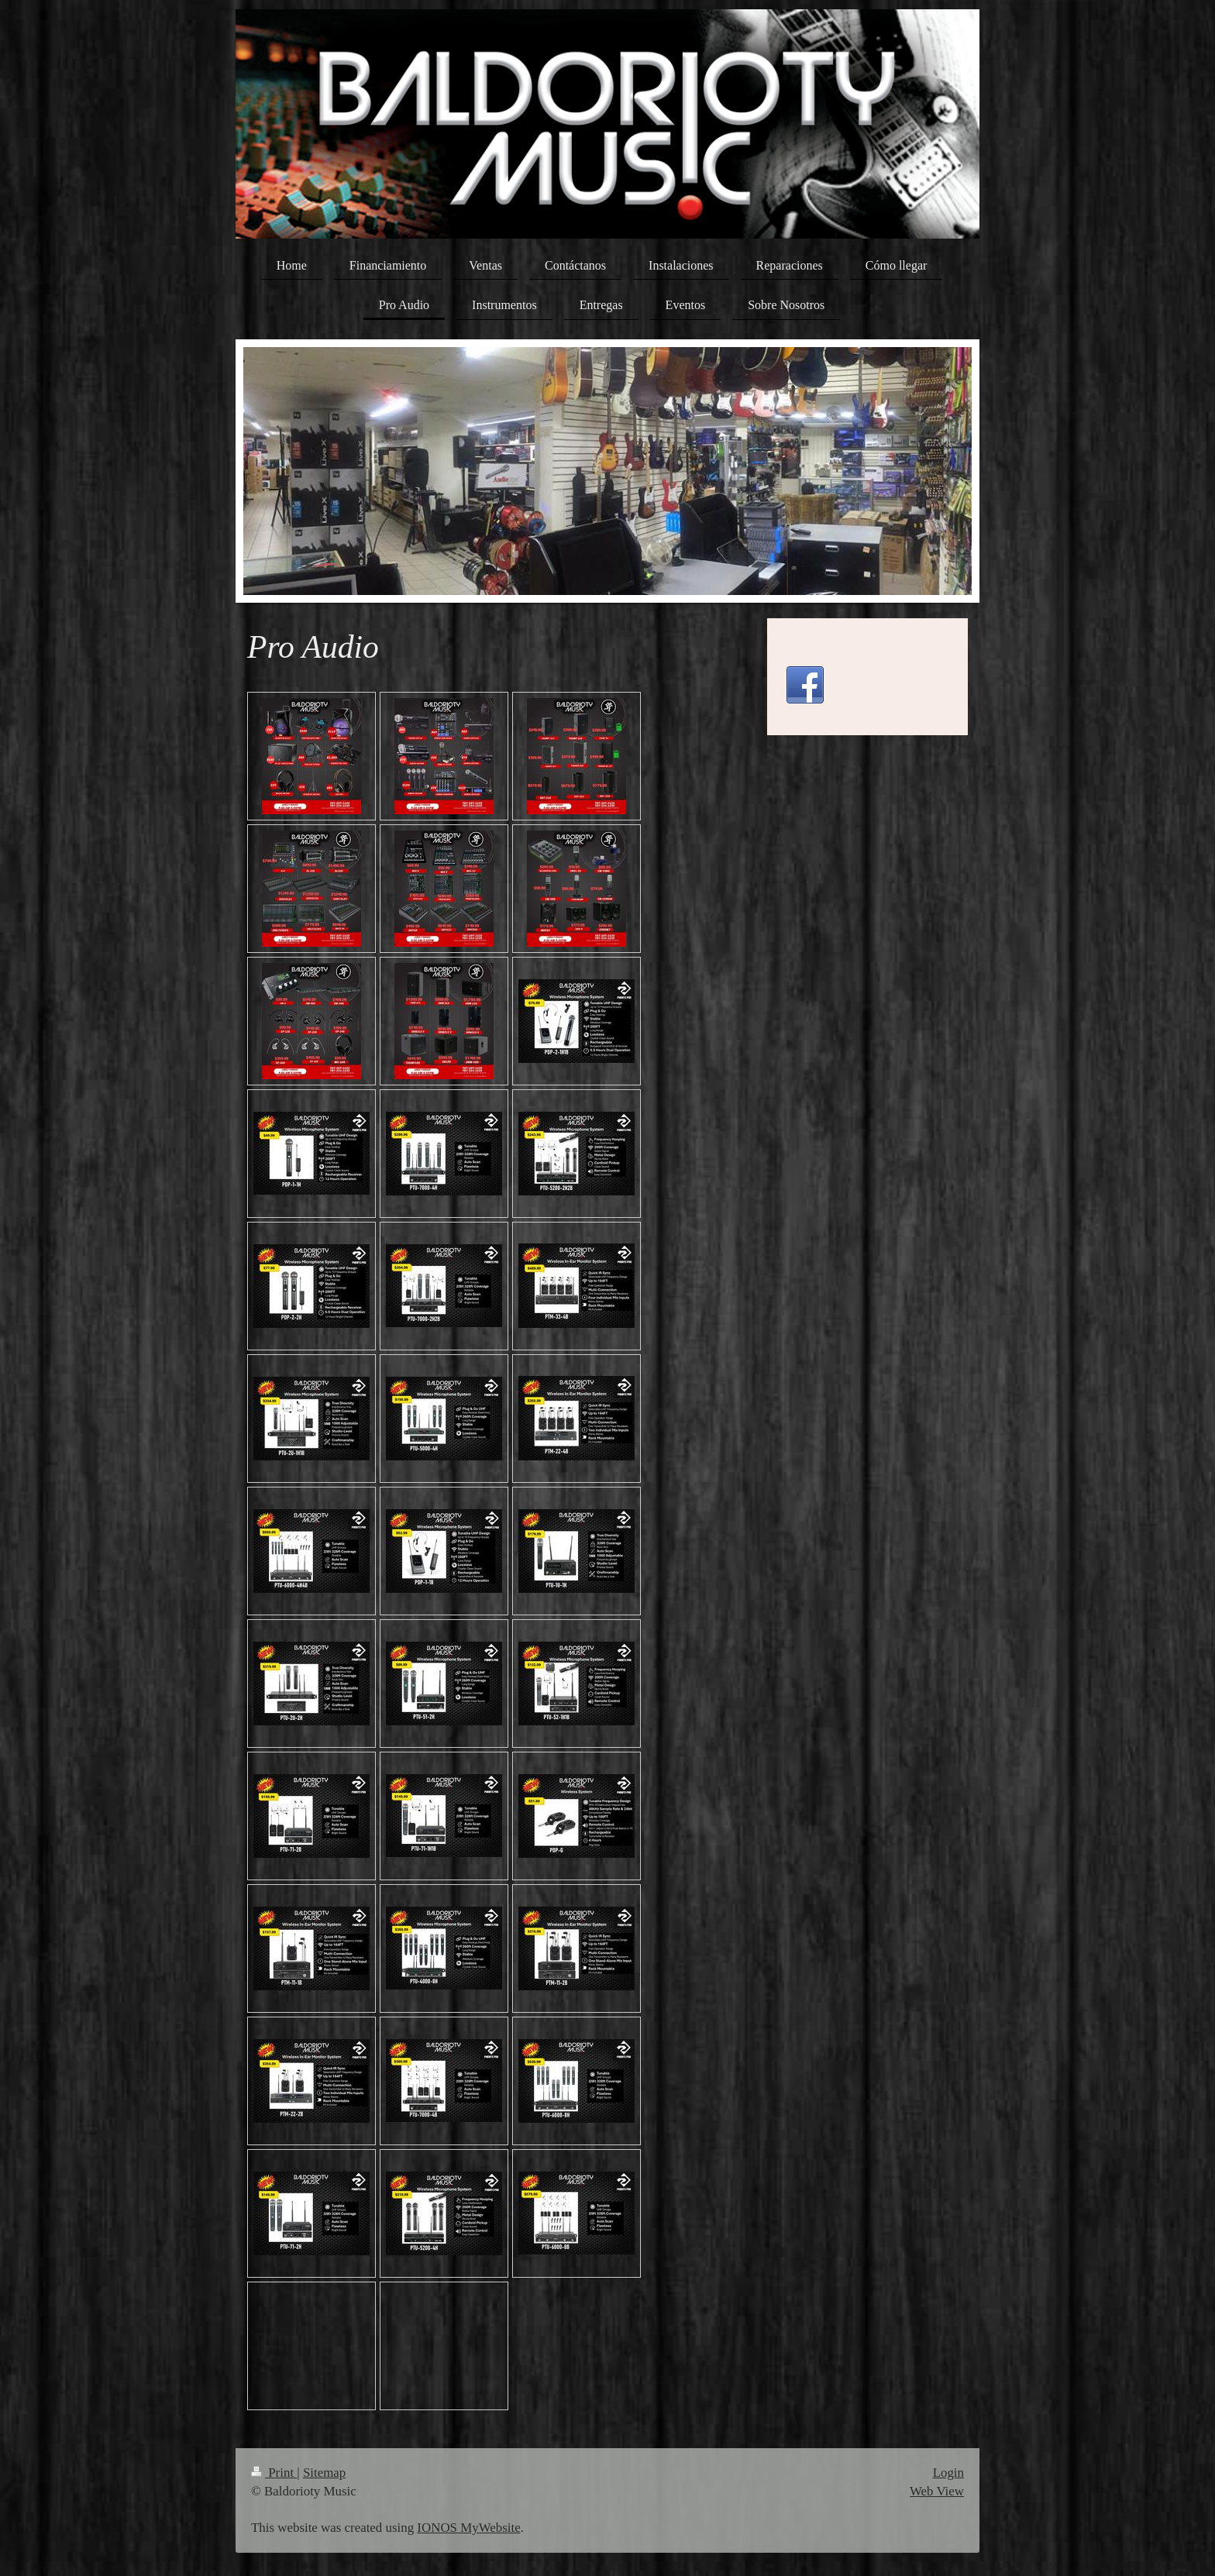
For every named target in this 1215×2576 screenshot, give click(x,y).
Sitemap (324, 2472)
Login (948, 2472)
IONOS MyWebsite (468, 2527)
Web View (937, 2491)
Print (274, 2472)
